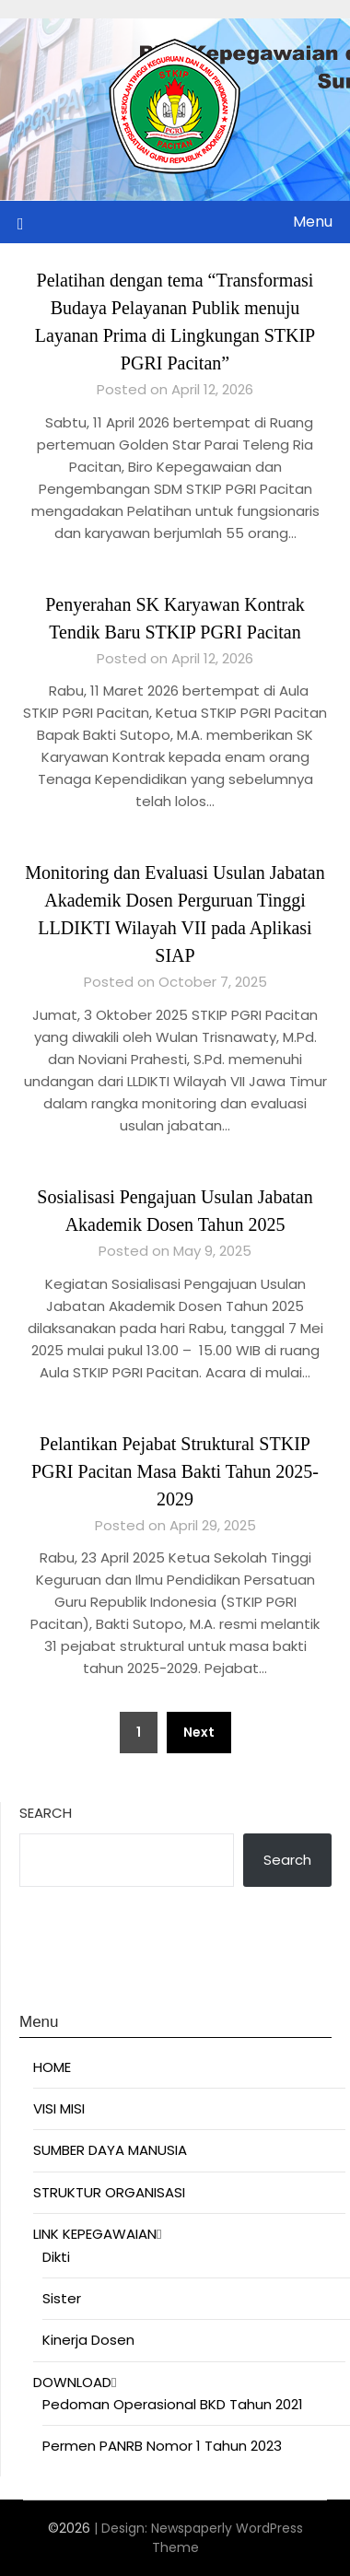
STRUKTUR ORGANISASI (109, 2192)
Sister (61, 2298)
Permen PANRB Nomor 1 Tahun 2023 (162, 2445)
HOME (52, 2067)
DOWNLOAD (72, 2382)
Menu (312, 221)
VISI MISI (59, 2108)
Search (45, 1812)
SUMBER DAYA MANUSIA (110, 2150)
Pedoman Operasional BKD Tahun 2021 (172, 2404)
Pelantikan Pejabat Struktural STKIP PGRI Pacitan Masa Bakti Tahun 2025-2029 (175, 1471)
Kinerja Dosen (88, 2339)
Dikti (56, 2256)
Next (199, 1732)
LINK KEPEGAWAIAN (95, 2233)
